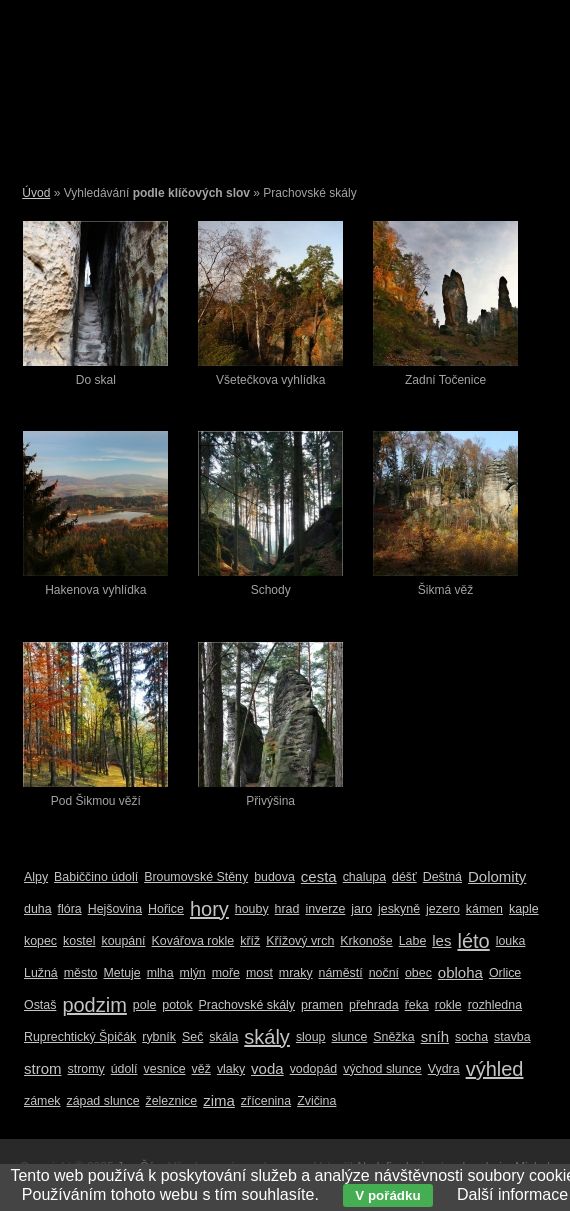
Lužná (41, 973)
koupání (123, 941)
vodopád (314, 1069)
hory (209, 909)
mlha (160, 973)
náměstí (341, 973)
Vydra (444, 1069)
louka (511, 941)
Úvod (36, 193)
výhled (495, 1069)
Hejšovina (115, 909)
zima (219, 1100)
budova (274, 877)
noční (384, 973)
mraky (296, 973)
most (259, 973)
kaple (524, 909)
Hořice (166, 909)
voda (267, 1068)
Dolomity (497, 876)
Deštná (442, 877)
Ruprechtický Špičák (80, 1037)
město (81, 973)
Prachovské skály (247, 1005)
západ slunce (103, 1101)
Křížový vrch (300, 941)
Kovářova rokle (193, 941)
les (441, 940)
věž (201, 1069)
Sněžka (393, 1037)
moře (226, 973)
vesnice (165, 1069)
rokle (448, 1005)
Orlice (505, 973)
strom (43, 1068)
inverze (325, 909)
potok (177, 1005)
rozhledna (495, 1005)
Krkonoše (366, 941)
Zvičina (316, 1101)
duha (38, 909)
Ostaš (40, 1005)
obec (418, 973)
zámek (42, 1101)
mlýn (193, 973)
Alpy (36, 877)
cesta (319, 876)
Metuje (122, 973)
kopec (40, 941)
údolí (124, 1069)
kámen (484, 909)
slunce (350, 1037)
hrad (287, 909)
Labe (413, 941)
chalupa (364, 877)
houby (252, 909)
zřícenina (266, 1101)
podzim (94, 1005)
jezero (443, 909)
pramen (322, 1005)
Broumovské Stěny (196, 877)
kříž (250, 941)
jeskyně (399, 909)
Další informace (512, 1194)
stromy (86, 1069)
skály (267, 1037)
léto (473, 941)
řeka (417, 1005)
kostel (79, 941)
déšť (404, 877)
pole (144, 1005)
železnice (172, 1101)
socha (471, 1037)
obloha (460, 972)
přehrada (374, 1005)
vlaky (231, 1069)
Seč (192, 1037)
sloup (311, 1037)
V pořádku (387, 1195)
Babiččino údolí (96, 877)
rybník (159, 1037)
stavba (512, 1037)
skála (223, 1037)
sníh (435, 1036)
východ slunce (382, 1069)
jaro (361, 909)
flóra (70, 909)
